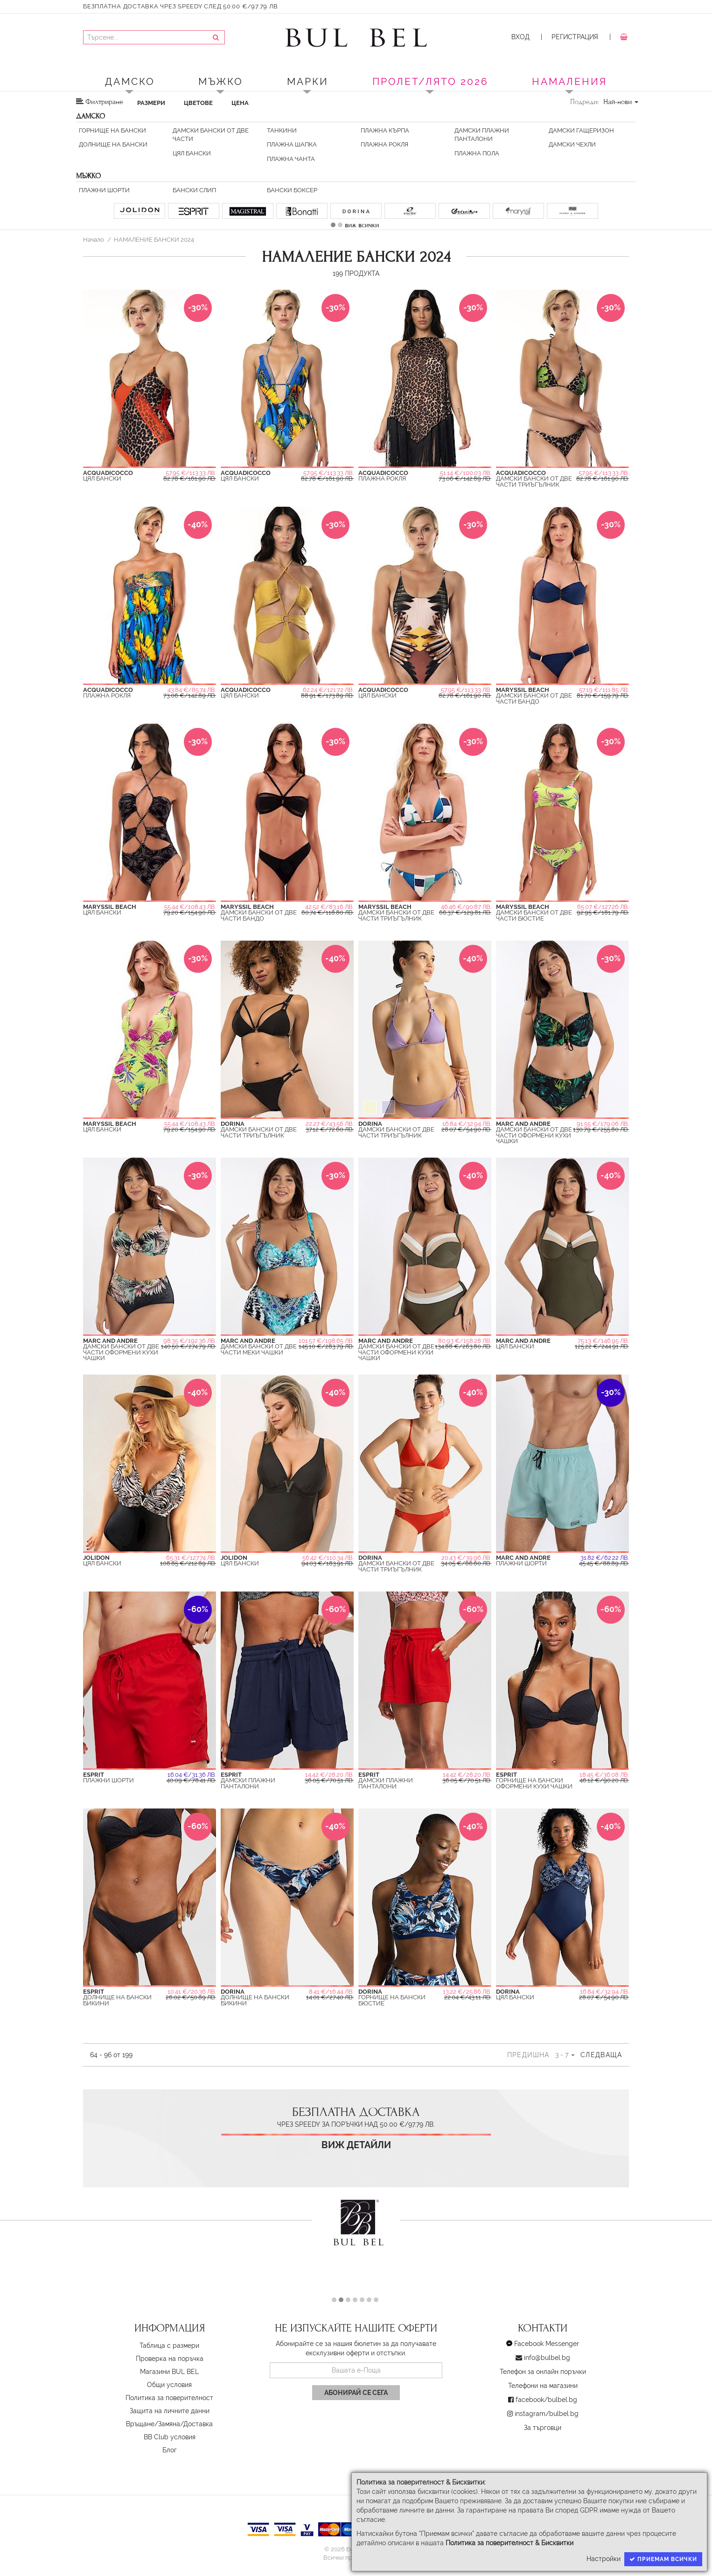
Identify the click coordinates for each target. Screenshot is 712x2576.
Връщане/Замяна (153, 2424)
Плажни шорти (104, 190)
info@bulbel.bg (547, 2357)
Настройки (603, 2558)
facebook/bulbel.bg (546, 2399)
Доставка (198, 2424)
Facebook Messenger (546, 2343)
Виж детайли (356, 2145)
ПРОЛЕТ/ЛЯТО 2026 (430, 81)
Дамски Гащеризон (581, 130)
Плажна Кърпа (385, 130)
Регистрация (574, 37)
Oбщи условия (169, 2384)
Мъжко (220, 81)
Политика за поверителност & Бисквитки (509, 2543)
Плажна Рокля (384, 144)
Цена (240, 102)
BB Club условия (169, 2437)
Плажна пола (476, 153)
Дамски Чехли (572, 144)
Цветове (198, 102)
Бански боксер (292, 190)
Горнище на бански (112, 130)
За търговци (542, 2427)
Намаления (569, 81)
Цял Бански (192, 153)
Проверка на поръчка (169, 2358)
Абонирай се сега (356, 2392)
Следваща (601, 2055)
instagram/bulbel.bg (547, 2413)
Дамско (130, 81)
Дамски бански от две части (211, 134)
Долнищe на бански (113, 144)
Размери (151, 102)
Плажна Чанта (291, 158)
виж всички (362, 225)
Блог (169, 2450)
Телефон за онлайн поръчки (543, 2371)
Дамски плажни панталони (481, 134)
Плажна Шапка (292, 144)
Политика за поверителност (169, 2397)
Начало (93, 239)
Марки (307, 81)
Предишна (528, 2055)
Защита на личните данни (169, 2411)
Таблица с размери (169, 2345)
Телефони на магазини (543, 2385)
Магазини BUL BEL (169, 2371)
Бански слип (194, 190)
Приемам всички (663, 2559)
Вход (520, 37)
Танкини (282, 130)
